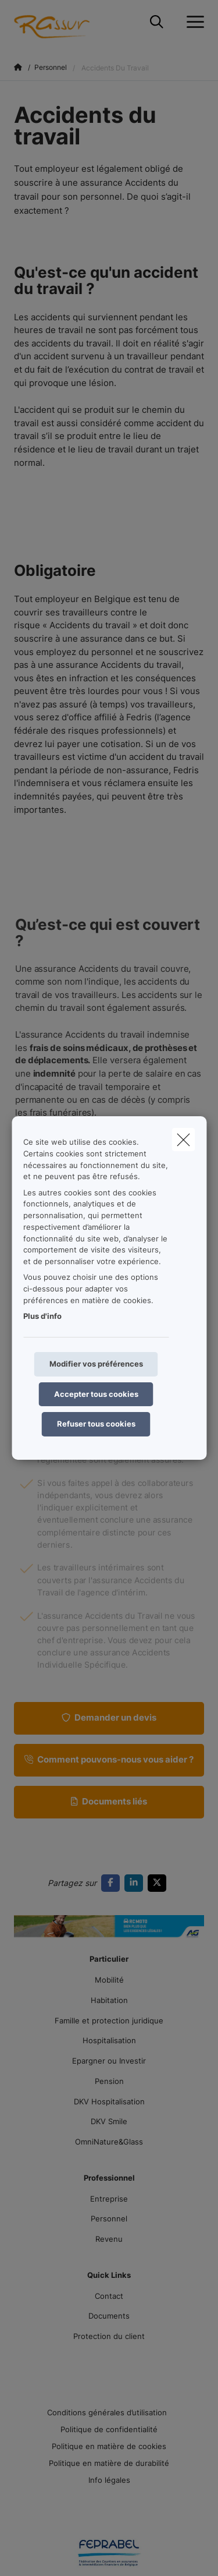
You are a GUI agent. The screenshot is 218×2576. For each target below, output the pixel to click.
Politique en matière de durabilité (109, 2463)
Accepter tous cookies (96, 1394)
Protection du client (109, 2336)
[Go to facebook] (112, 1882)
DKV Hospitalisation (109, 2101)
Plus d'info (42, 1316)
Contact (109, 2296)
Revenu (109, 2239)
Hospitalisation (109, 2040)
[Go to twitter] (159, 1882)
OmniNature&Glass (109, 2141)
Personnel (109, 2218)
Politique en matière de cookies (109, 2446)
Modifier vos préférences (96, 1363)
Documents (109, 2315)
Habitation (109, 2000)
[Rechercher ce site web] (156, 22)
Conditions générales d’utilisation (107, 2412)
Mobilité (109, 1979)
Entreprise (109, 2198)
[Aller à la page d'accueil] (73, 22)
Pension (109, 2081)
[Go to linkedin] (136, 1882)
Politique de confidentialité (109, 2429)
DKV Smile (109, 2121)
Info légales (109, 2480)
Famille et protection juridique (109, 2020)
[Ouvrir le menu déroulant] (192, 22)
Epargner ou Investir (109, 2060)
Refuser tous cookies (96, 1423)
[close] (183, 1139)
